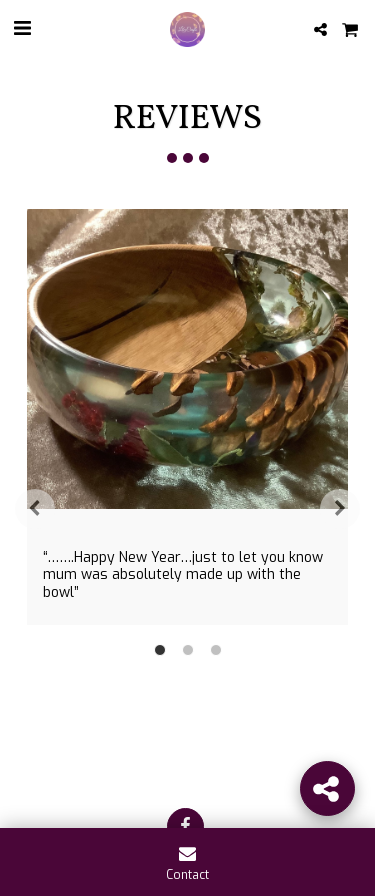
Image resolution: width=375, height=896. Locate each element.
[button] (22, 28)
